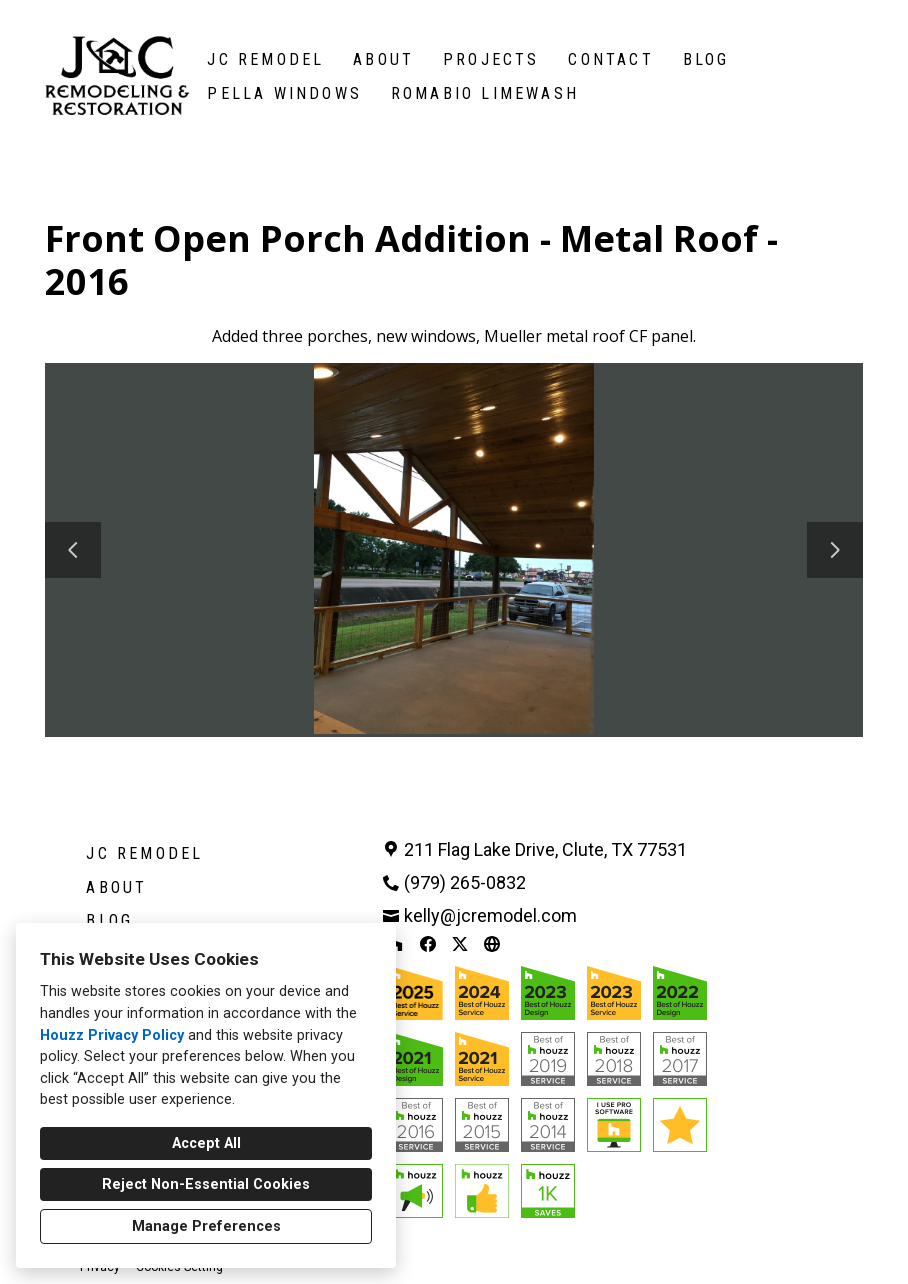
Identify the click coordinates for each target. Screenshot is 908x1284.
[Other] (492, 944)
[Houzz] (396, 944)
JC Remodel (265, 59)
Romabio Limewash (485, 93)
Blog (706, 59)
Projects (491, 59)
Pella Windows (284, 93)
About (383, 59)
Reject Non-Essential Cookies (206, 1184)
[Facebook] (428, 944)
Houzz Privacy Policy (112, 1035)
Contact (610, 59)
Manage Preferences (206, 1226)
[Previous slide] (73, 550)
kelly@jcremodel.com (490, 915)
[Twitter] (460, 944)
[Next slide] (835, 550)
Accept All (206, 1143)
